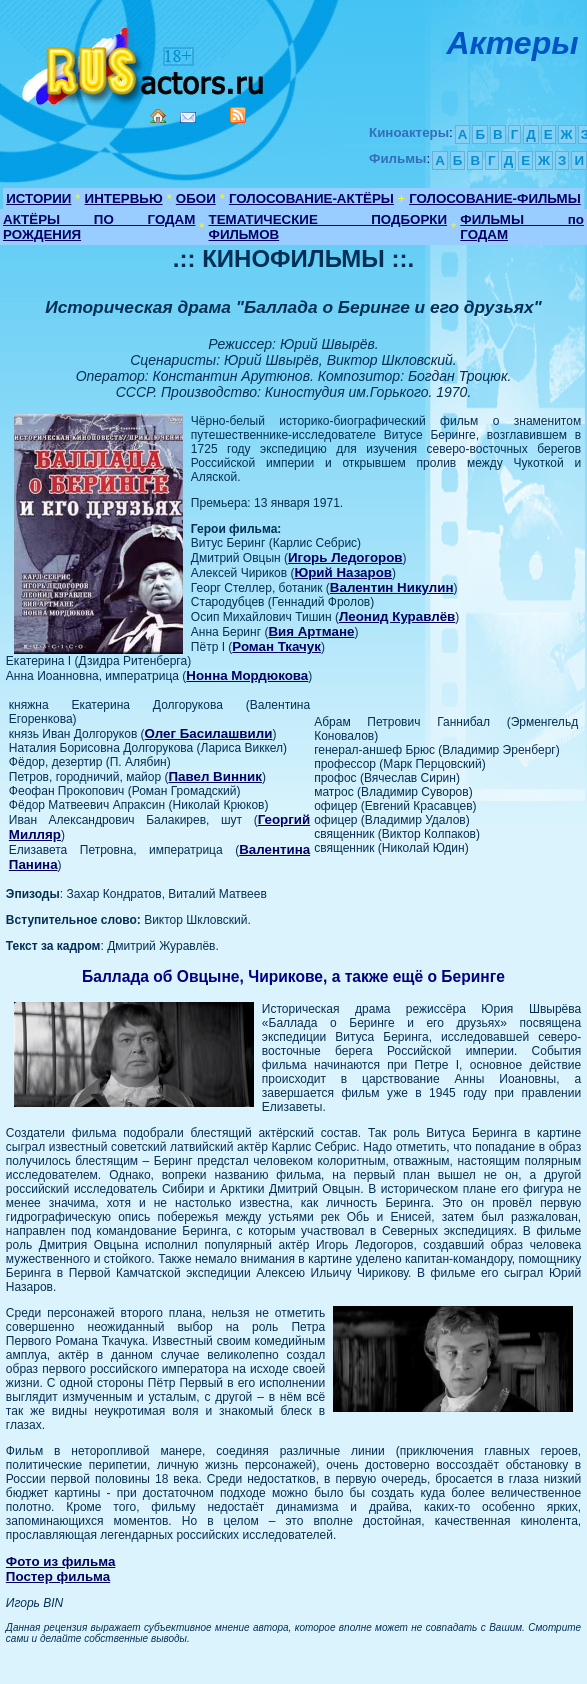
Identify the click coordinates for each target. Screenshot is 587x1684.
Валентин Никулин (392, 587)
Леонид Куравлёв (397, 616)
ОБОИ (196, 198)
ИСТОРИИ (38, 198)
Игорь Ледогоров (345, 557)
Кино (145, 62)
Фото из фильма (61, 1561)
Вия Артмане (311, 631)
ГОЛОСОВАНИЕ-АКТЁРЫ (311, 198)
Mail (188, 117)
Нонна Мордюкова (247, 675)
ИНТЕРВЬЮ (124, 198)
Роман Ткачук (276, 646)
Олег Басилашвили (209, 733)
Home (158, 116)
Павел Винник (214, 776)
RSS (238, 115)
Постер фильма (58, 1576)
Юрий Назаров (343, 572)
